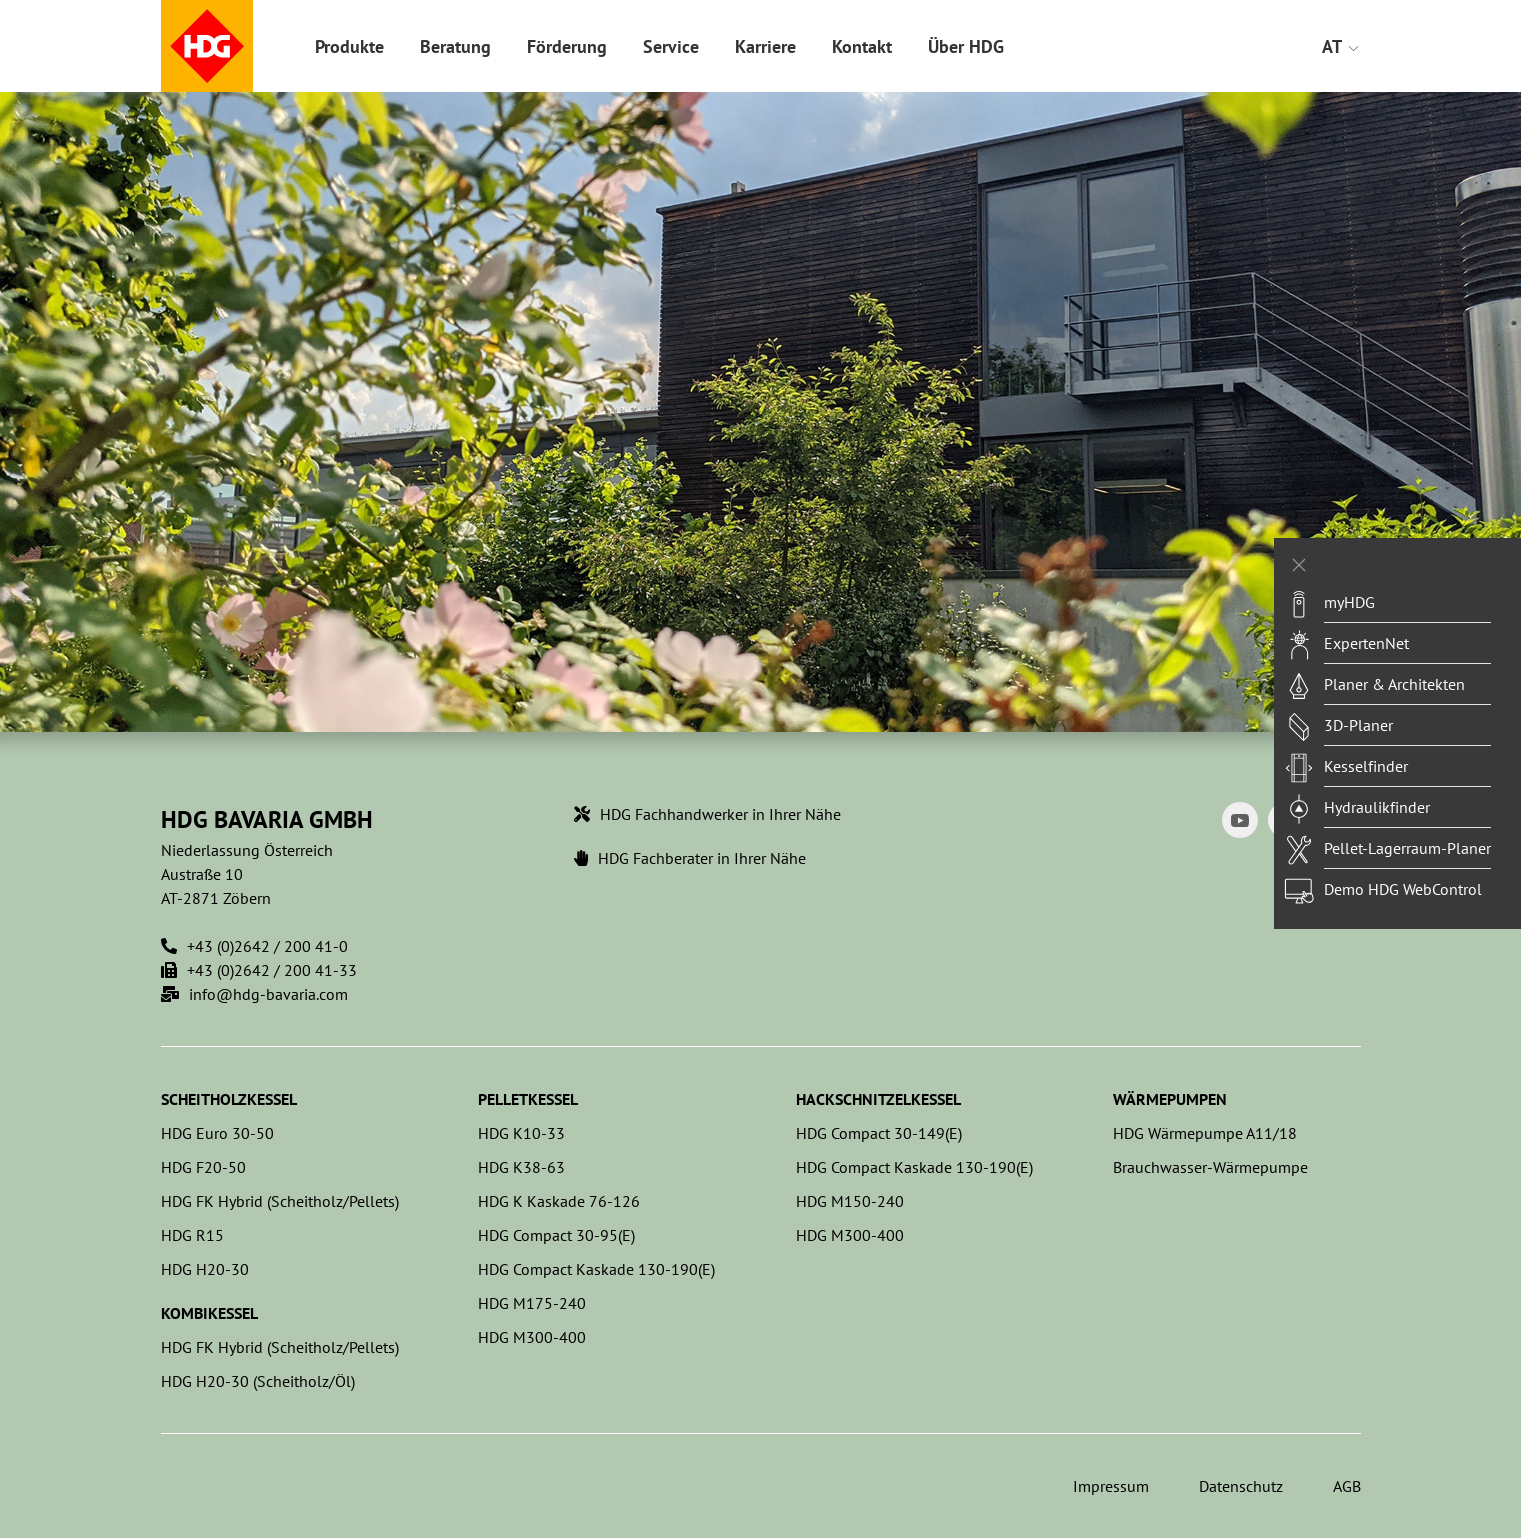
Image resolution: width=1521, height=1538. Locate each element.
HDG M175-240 (532, 1303)
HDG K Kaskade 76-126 (559, 1201)
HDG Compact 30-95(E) (556, 1235)
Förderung (567, 46)
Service (671, 46)
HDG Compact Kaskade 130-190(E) (596, 1269)
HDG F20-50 (203, 1167)
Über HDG (966, 46)
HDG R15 (192, 1235)
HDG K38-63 (521, 1167)
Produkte (349, 46)
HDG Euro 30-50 (217, 1133)
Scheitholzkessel (229, 1099)
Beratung (455, 46)
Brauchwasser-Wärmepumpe (1210, 1167)
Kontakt (862, 46)
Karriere (765, 46)
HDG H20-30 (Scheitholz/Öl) (258, 1381)
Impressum (1111, 1486)
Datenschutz (1241, 1486)
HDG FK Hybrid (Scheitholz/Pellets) (280, 1201)
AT (1341, 46)
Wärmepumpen (1170, 1099)
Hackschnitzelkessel (878, 1099)
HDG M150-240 (850, 1201)
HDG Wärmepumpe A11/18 (1205, 1133)
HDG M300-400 (532, 1337)
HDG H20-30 (205, 1269)
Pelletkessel (528, 1099)
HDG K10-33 (521, 1133)
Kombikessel (209, 1313)
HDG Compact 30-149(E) (879, 1133)
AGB (1347, 1486)
